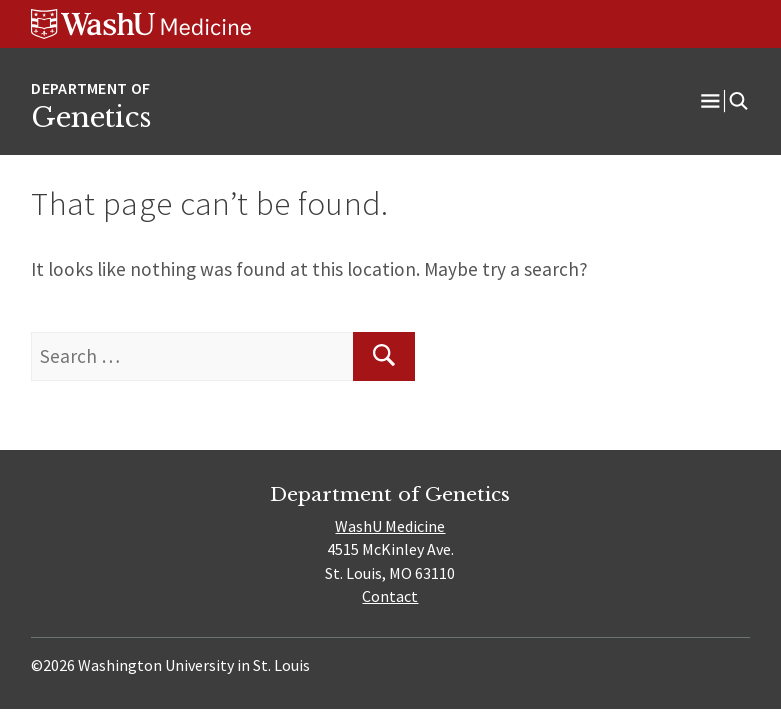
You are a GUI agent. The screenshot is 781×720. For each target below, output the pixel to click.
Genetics (91, 117)
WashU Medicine (390, 526)
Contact (390, 596)
